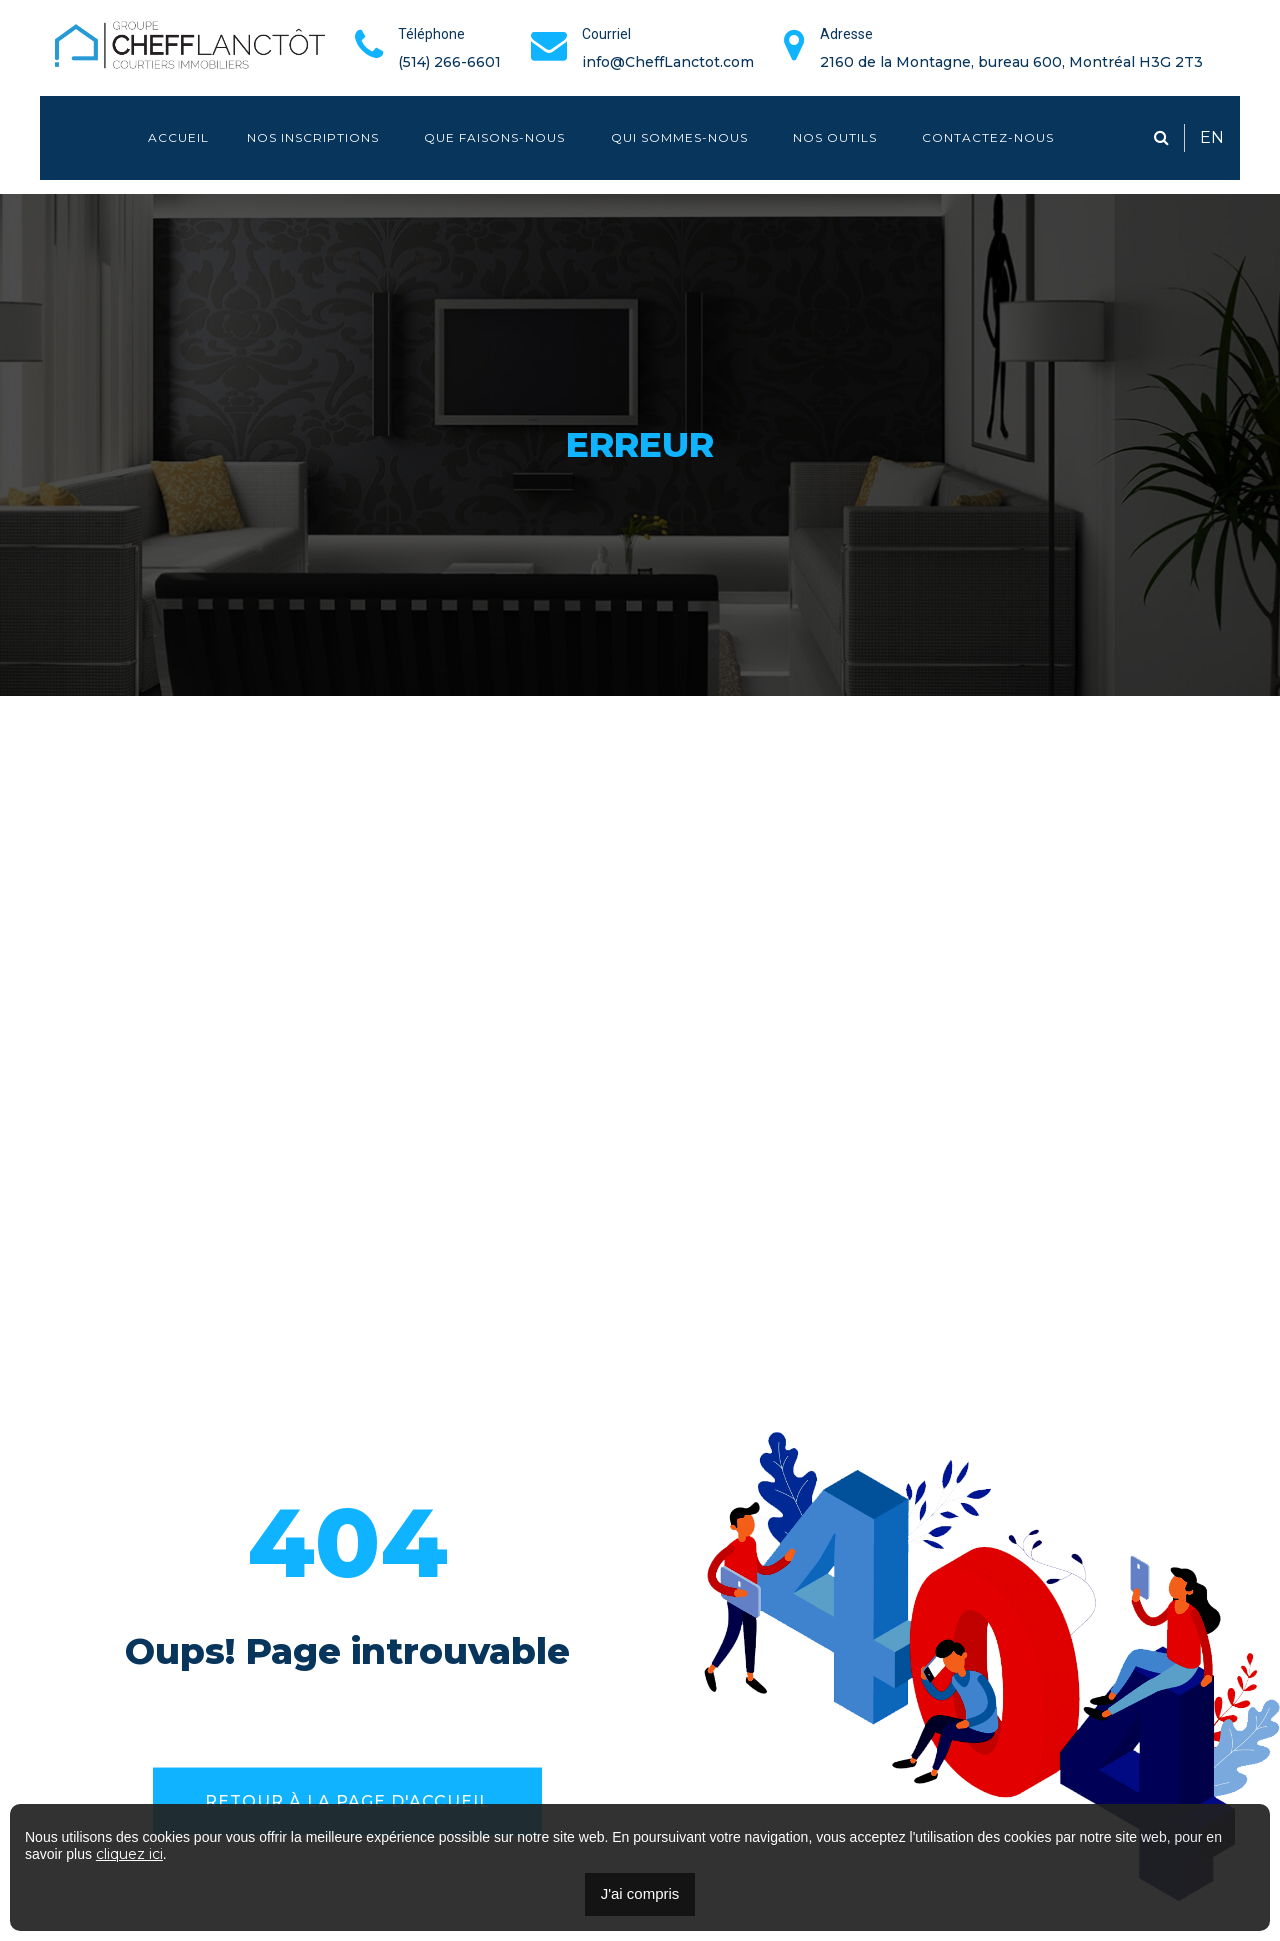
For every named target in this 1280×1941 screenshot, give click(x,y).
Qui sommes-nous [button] (681, 137)
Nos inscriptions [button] (315, 137)
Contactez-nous (988, 137)
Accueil (178, 137)
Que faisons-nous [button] (496, 137)
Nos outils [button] (837, 137)
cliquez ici (129, 1854)
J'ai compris (640, 1893)
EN (1212, 137)
